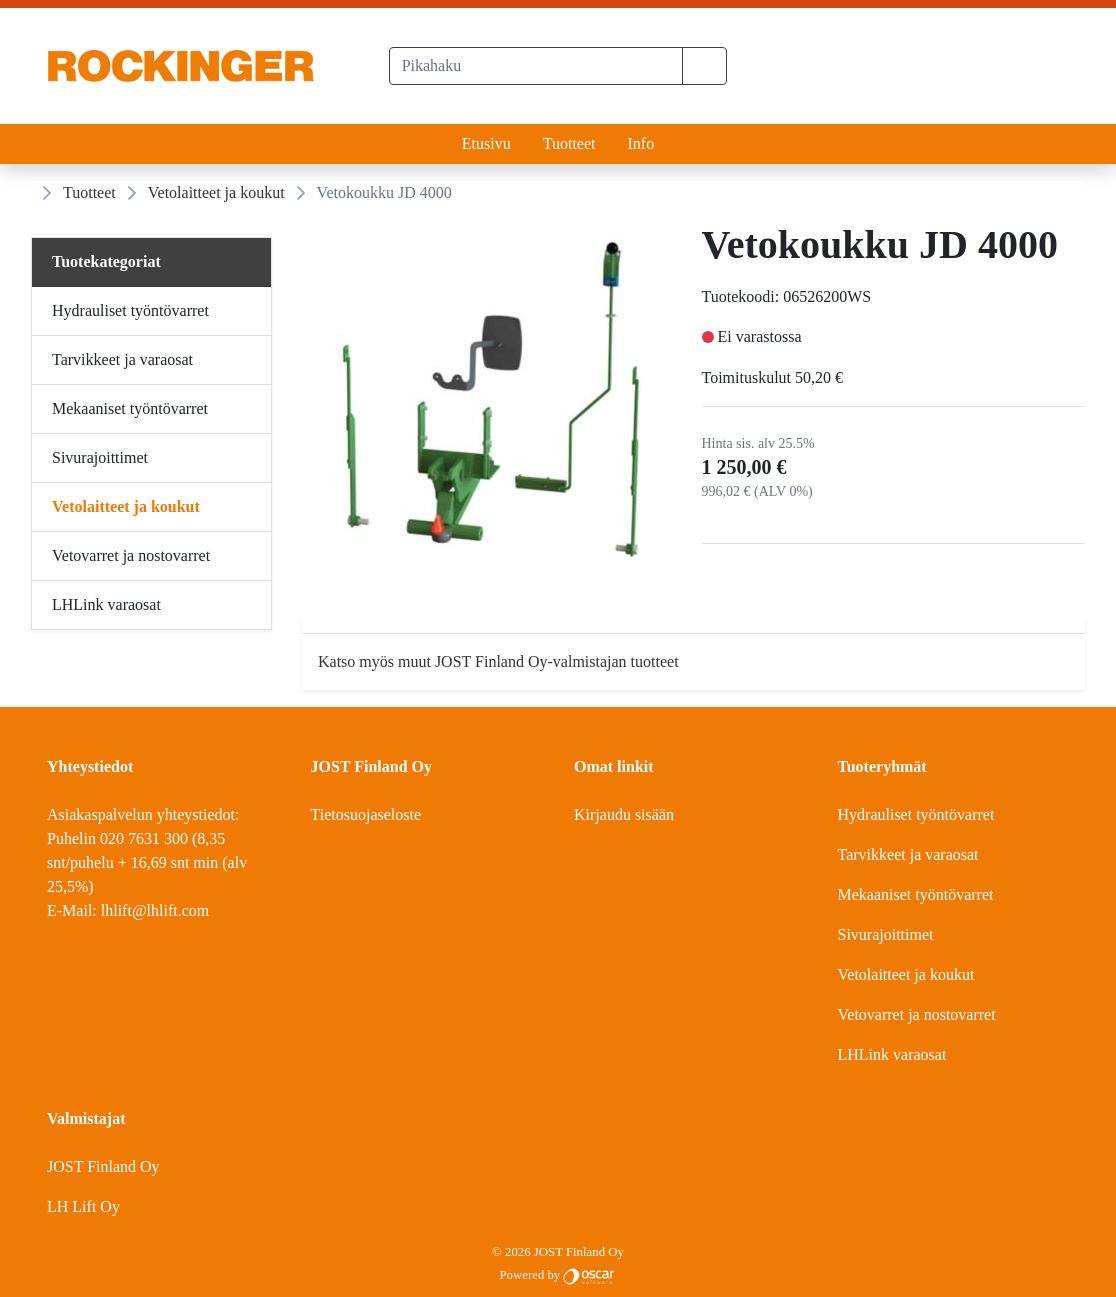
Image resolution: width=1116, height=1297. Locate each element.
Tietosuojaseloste (366, 814)
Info (640, 143)
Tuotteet (569, 143)
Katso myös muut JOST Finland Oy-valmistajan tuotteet (498, 661)
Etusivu (486, 143)
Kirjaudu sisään (624, 814)
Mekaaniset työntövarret (916, 894)
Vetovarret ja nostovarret (917, 1014)
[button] (704, 66)
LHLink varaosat (892, 1054)
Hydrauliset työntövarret (916, 814)
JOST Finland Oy (103, 1166)
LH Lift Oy (83, 1206)
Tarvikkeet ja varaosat (908, 854)
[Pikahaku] (536, 66)
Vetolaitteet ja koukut (216, 192)
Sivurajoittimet (886, 934)
